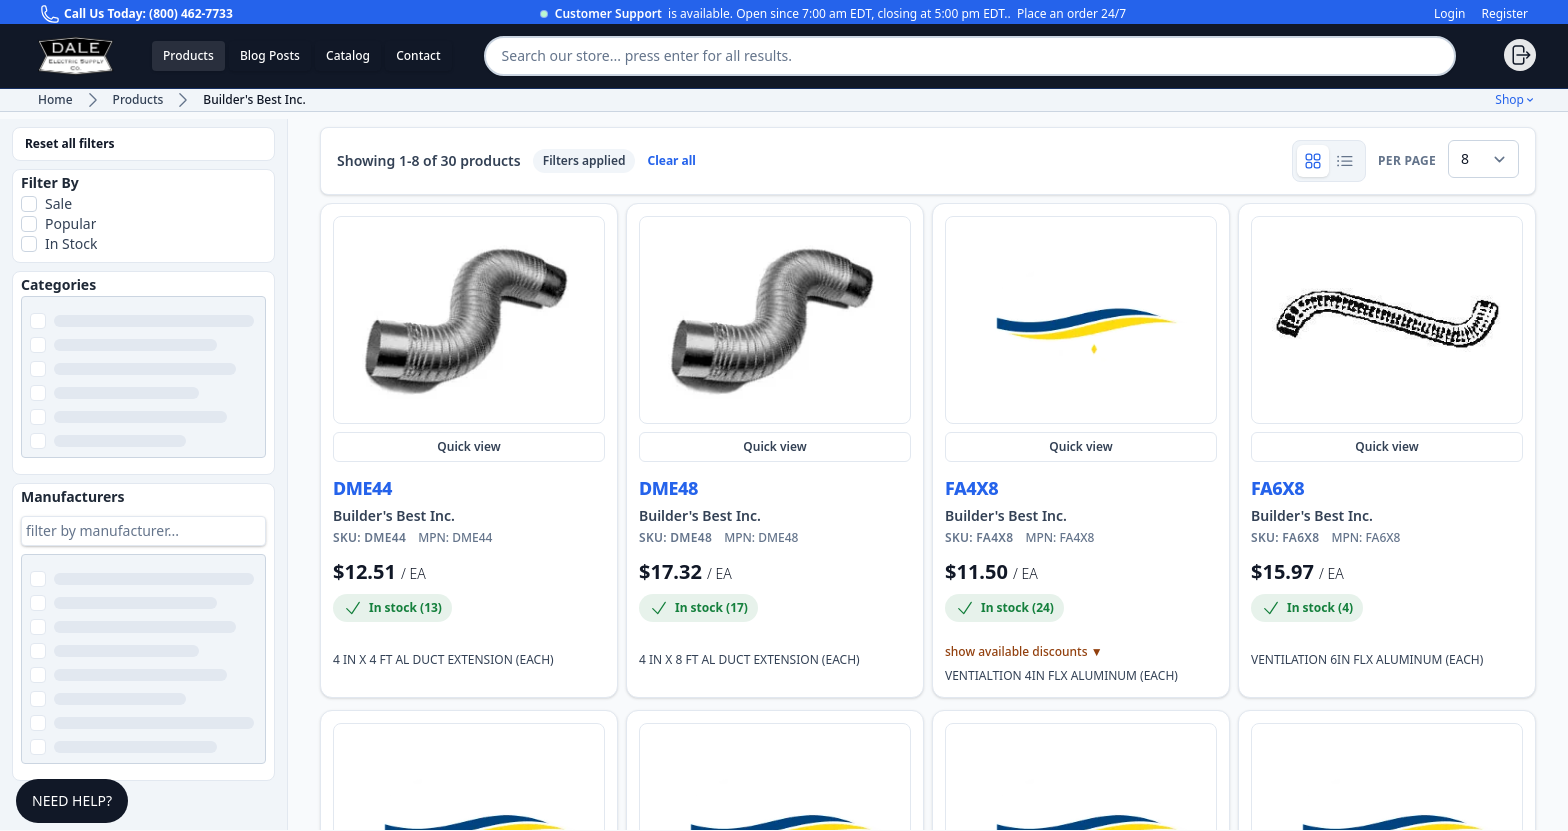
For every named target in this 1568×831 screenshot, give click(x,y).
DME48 (668, 488)
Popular (70, 223)
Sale (58, 203)
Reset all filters (70, 143)
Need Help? (72, 800)
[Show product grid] (1313, 161)
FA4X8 (971, 488)
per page (1407, 161)
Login (1449, 14)
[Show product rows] (1345, 161)
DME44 (362, 488)
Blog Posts (270, 55)
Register (1504, 14)
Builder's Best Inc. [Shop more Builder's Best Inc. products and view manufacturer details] (394, 515)
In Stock (71, 243)
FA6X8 (1277, 488)
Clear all (671, 161)
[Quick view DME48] (775, 320)
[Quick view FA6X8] (1387, 320)
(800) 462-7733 (191, 13)
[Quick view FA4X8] (1081, 320)
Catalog (348, 55)
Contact (418, 55)
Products (188, 55)
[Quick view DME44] (469, 320)
